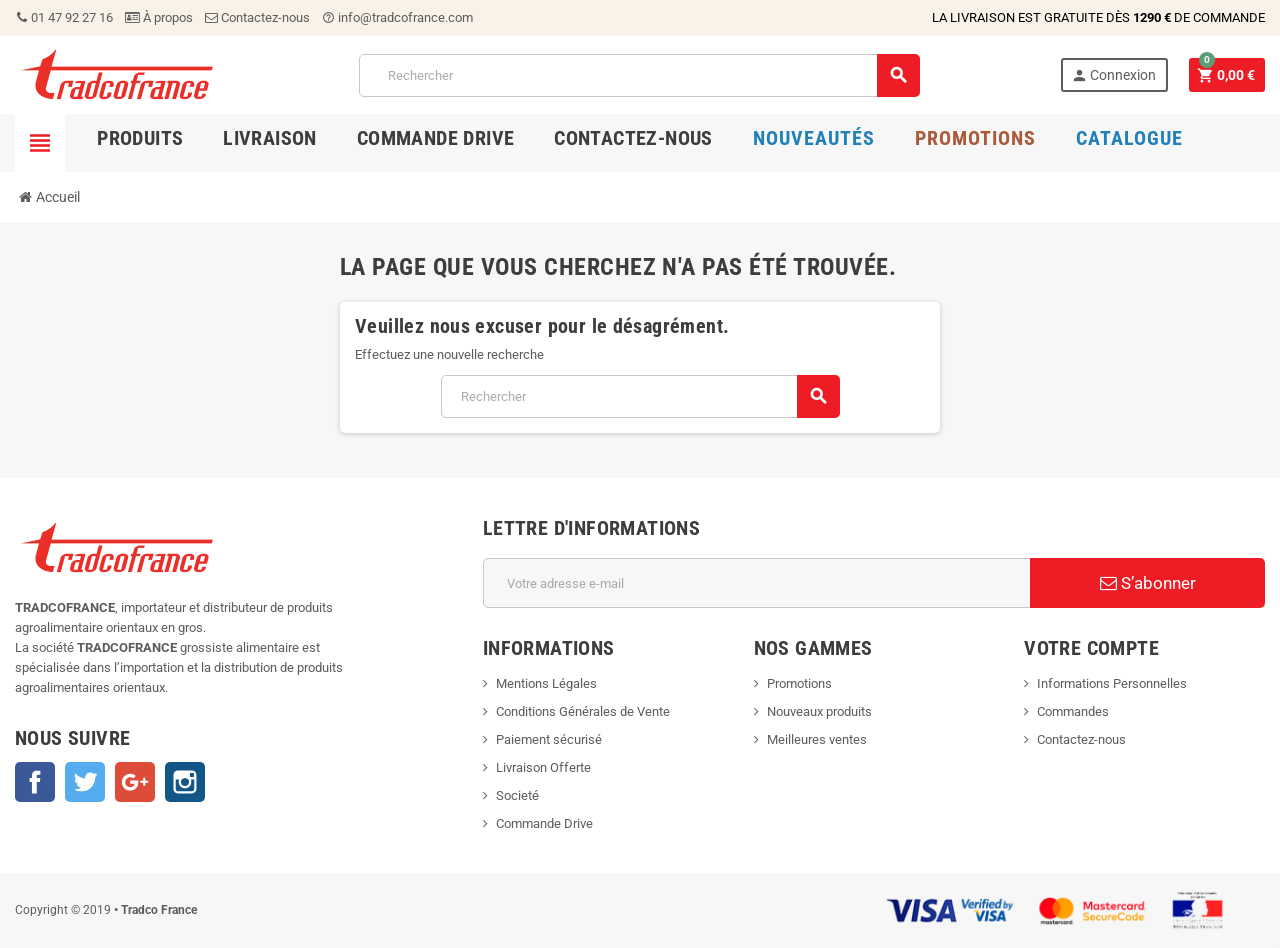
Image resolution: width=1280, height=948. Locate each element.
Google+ (135, 782)
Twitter (85, 782)
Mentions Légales (546, 683)
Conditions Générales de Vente (583, 711)
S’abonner (1148, 583)
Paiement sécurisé (549, 739)
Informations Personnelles (1112, 683)
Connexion (1113, 75)
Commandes (1073, 711)
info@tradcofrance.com (397, 17)
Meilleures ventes (817, 739)
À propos (159, 17)
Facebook (35, 782)
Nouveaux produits (819, 711)
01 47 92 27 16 (64, 17)
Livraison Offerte (543, 767)
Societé (517, 795)
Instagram (185, 782)
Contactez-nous (257, 17)
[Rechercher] (639, 75)
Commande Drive (544, 823)
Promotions (799, 683)
